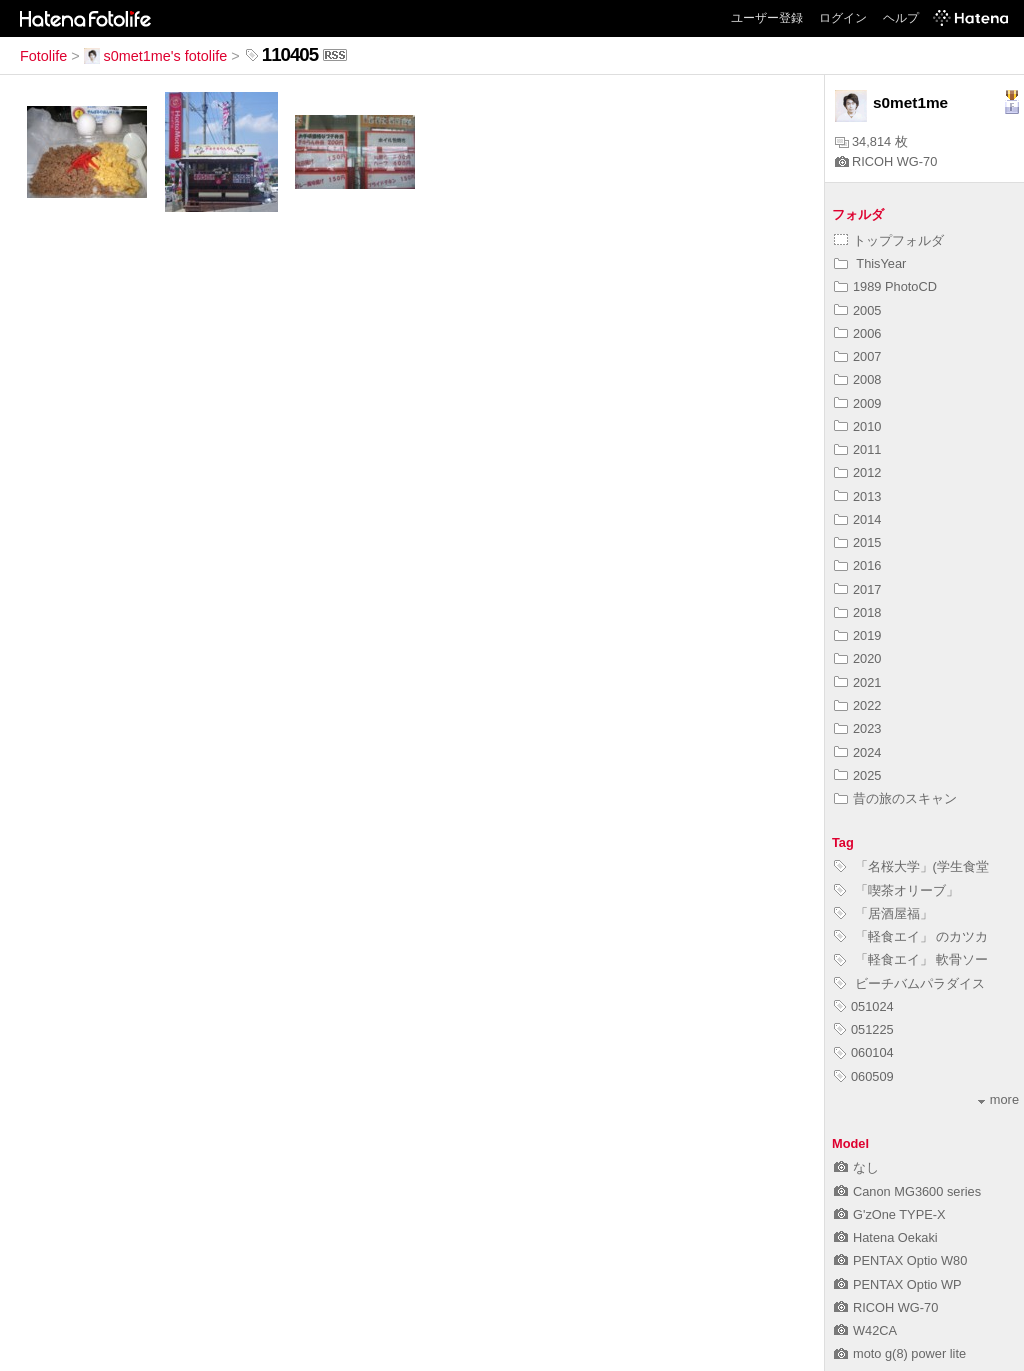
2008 (857, 379)
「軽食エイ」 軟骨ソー (911, 959)
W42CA (865, 1330)
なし (856, 1167)
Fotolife (43, 56)
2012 (857, 472)
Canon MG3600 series (907, 1191)
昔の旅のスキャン (895, 798)
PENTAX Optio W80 (900, 1260)
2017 (857, 589)
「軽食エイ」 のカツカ (911, 936)
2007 (857, 356)
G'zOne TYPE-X (890, 1214)
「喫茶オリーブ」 (896, 890)
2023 (857, 728)
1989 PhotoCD (885, 286)
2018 (857, 612)
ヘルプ (901, 18)
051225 (864, 1029)
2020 (857, 658)
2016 (857, 565)
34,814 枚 (871, 141)
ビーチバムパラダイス (909, 983)
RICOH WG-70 (886, 161)
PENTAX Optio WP (898, 1284)
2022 (857, 705)
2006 (857, 333)
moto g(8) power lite (900, 1353)
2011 (857, 449)
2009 (857, 403)
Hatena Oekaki (886, 1237)
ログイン (843, 18)
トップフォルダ (889, 240)
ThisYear (870, 263)
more (998, 1099)
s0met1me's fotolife (156, 56)
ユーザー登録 (767, 18)
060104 (864, 1052)
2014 (857, 519)
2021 (857, 682)
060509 (864, 1076)
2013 (857, 496)
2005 (857, 310)
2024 (857, 752)
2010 (857, 426)
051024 (864, 1006)
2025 (857, 775)
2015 (857, 542)
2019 (857, 635)
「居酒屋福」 (883, 913)
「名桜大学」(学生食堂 (911, 866)
